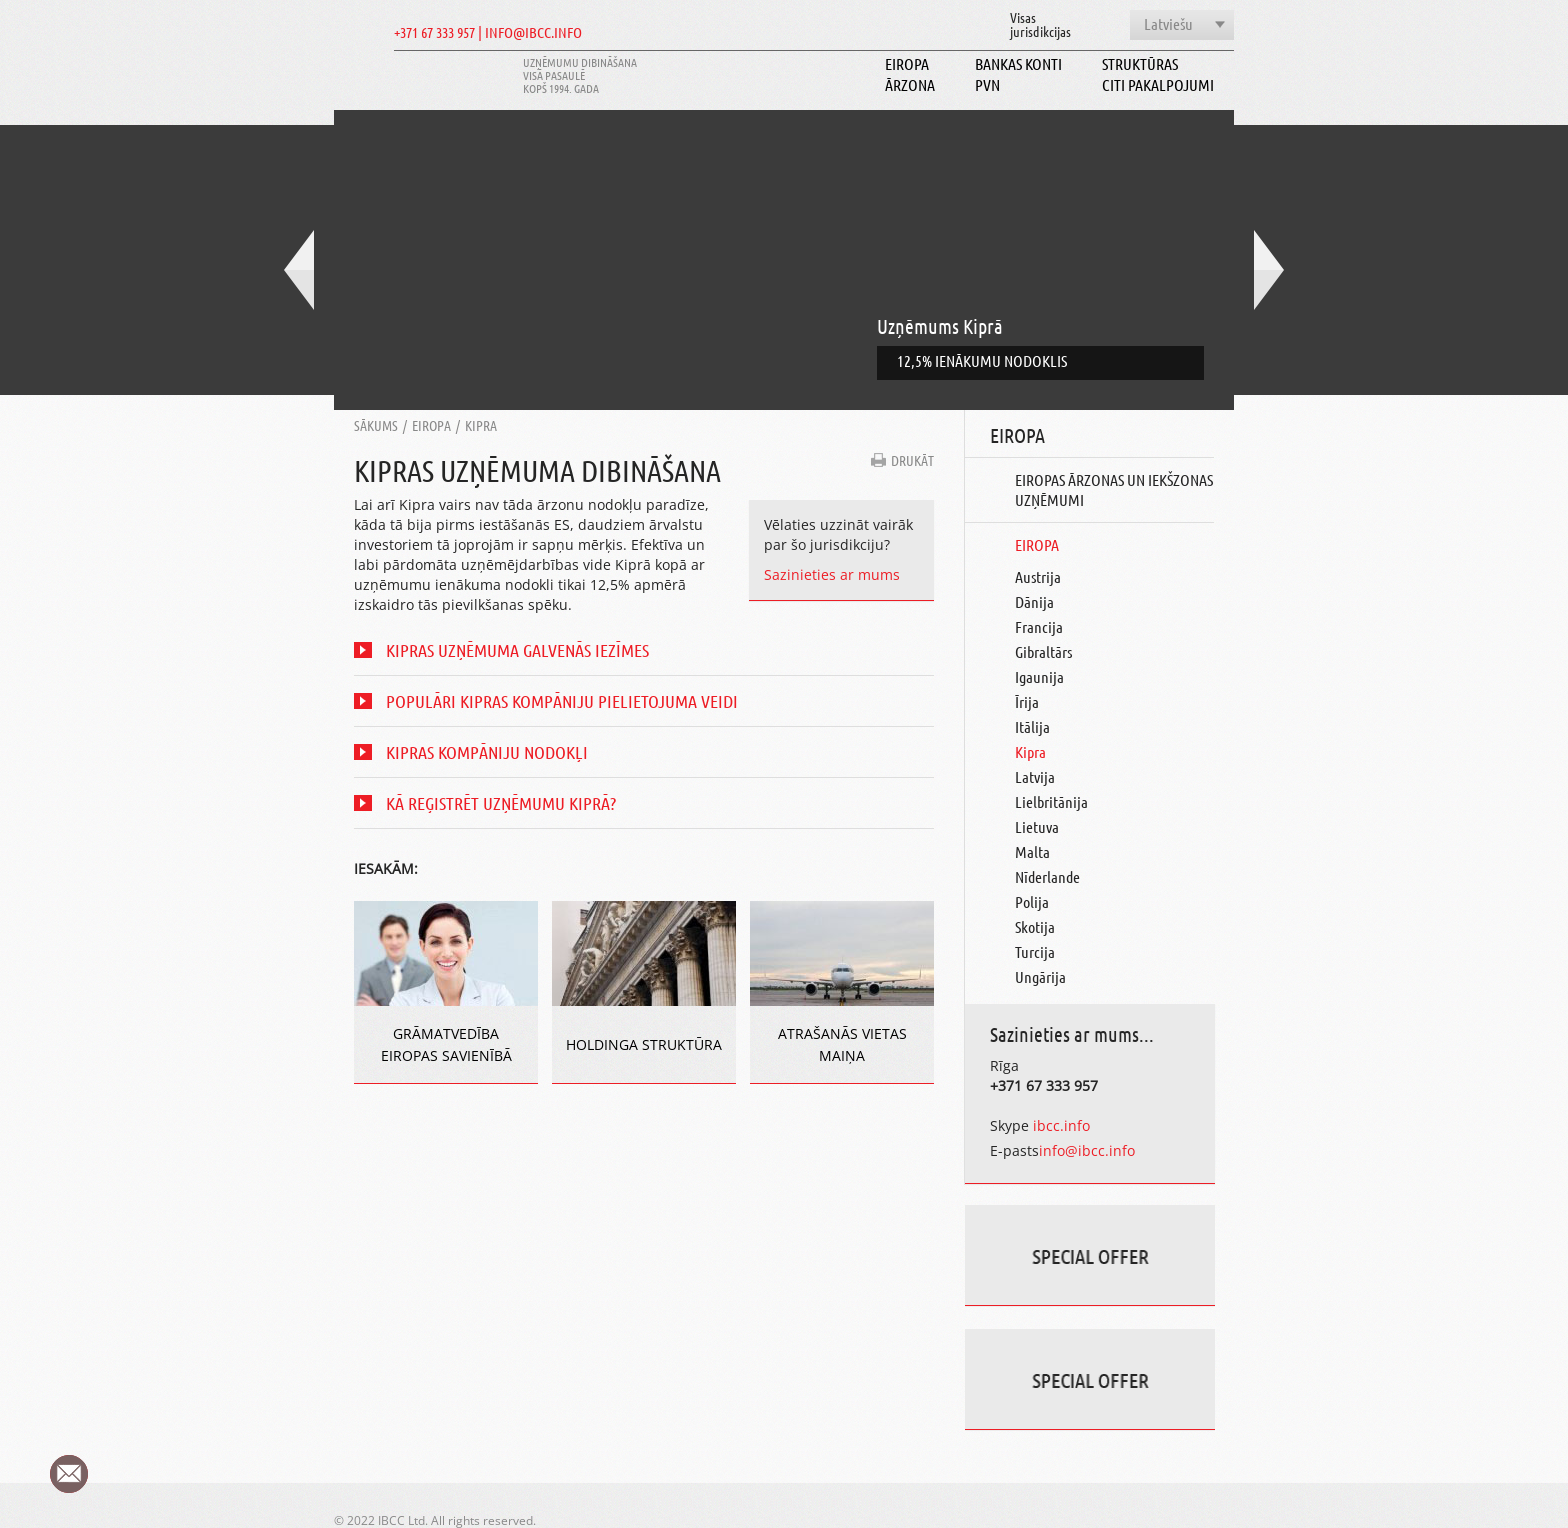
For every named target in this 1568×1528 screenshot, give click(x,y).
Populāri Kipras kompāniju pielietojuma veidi (562, 701)
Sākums (376, 425)
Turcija (1035, 951)
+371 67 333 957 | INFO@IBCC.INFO (488, 32)
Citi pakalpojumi (1158, 84)
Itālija (1032, 726)
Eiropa (907, 63)
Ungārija (1040, 976)
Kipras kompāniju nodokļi (487, 752)
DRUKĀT (912, 460)
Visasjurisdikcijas (1040, 24)
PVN (987, 84)
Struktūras (1140, 63)
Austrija (1038, 576)
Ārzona (910, 84)
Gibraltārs (1043, 651)
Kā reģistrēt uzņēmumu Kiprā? (501, 803)
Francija (1039, 626)
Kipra (481, 425)
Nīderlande (1047, 876)
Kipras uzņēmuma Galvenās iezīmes (517, 650)
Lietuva (1037, 826)
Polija (1032, 901)
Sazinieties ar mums (832, 574)
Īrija (1027, 701)
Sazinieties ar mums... (1072, 1034)
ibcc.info (1059, 1125)
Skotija (1035, 926)
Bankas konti (1018, 63)
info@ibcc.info (1087, 1150)
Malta (1032, 851)
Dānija (1034, 601)
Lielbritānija (1051, 801)
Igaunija (1039, 676)
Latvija (1035, 776)
